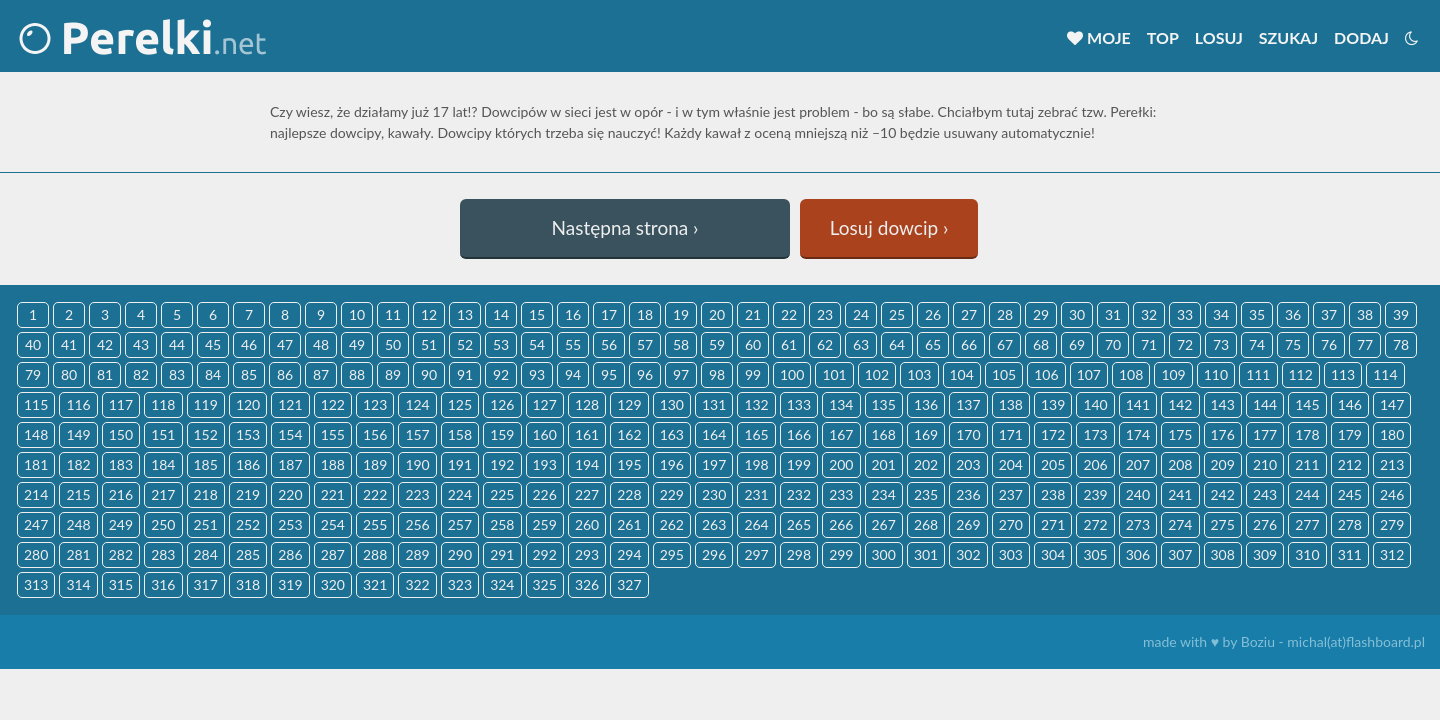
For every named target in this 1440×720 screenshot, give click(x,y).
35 (1257, 314)
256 (417, 524)
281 (78, 554)
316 (163, 584)
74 (1257, 344)
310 (1307, 554)
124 (417, 404)
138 (1011, 404)
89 (393, 374)
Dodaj (1361, 37)
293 (587, 554)
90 (429, 374)
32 (1149, 314)
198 (756, 464)
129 (629, 404)
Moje (1099, 37)
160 (545, 434)
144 (1265, 404)
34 (1221, 314)
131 (714, 404)
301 (926, 554)
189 (375, 464)
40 (33, 344)
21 (753, 314)
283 (163, 554)
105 (1004, 374)
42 (105, 344)
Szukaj (1288, 37)
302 (968, 554)
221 (333, 494)
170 (968, 434)
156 (375, 434)
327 (629, 584)
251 (206, 524)
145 (1307, 404)
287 (333, 554)
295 (672, 554)
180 (1392, 434)
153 (248, 434)
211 (1307, 464)
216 (121, 494)
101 (834, 374)
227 (587, 494)
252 (248, 524)
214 (36, 494)
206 (1095, 464)
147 (1392, 404)
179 (1350, 434)
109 (1173, 374)
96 (645, 374)
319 (290, 584)
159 (502, 434)
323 (460, 584)
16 (573, 314)
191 (460, 464)
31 (1113, 314)
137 (968, 404)
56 (609, 344)
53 (501, 344)
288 (375, 554)
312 (1392, 554)
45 (213, 344)
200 (841, 464)
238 (1053, 494)
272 (1095, 524)
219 (248, 494)
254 (333, 524)
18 (645, 314)
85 (249, 374)
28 (1005, 314)
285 (248, 554)
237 (1011, 494)
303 (1011, 554)
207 (1138, 464)
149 (78, 434)
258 (502, 524)
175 (1180, 434)
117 (121, 404)
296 (714, 554)
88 (357, 374)
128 (587, 404)
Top (1163, 37)
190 (417, 464)
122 (333, 404)
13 (465, 314)
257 (460, 524)
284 (206, 554)
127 (545, 404)
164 (714, 434)
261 (629, 524)
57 (645, 344)
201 (884, 464)
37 (1329, 314)
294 (629, 554)
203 (968, 464)
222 (375, 494)
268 (926, 524)
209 (1223, 464)
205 (1053, 464)
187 (290, 464)
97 (681, 374)
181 (36, 464)
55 (573, 344)
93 (537, 374)
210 (1265, 464)
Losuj (1219, 37)
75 (1293, 344)
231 (756, 494)
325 (545, 584)
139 (1053, 404)
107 (1089, 374)
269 (968, 524)
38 (1365, 314)
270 (1011, 524)
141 (1138, 404)
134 (841, 404)
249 (121, 524)
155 (333, 434)
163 (672, 434)
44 (177, 344)
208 (1180, 464)
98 (717, 374)
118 (163, 404)
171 (1011, 434)
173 (1095, 434)
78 (1401, 344)
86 (285, 374)
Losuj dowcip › (889, 227)
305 (1095, 554)
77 (1365, 344)
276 (1265, 524)
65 (933, 344)
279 (1392, 524)
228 (629, 494)
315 (121, 584)
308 (1223, 554)
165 (756, 434)
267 (884, 524)
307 (1180, 554)
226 (545, 494)
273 (1138, 524)
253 (290, 524)
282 (121, 554)
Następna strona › (625, 227)
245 (1350, 494)
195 (629, 464)
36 (1293, 314)
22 (789, 314)
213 (1392, 464)
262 (672, 524)
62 (825, 344)
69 (1077, 344)
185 (206, 464)
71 (1149, 344)
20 (717, 314)
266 (841, 524)
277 (1307, 524)
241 (1180, 494)
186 (248, 464)
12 (429, 314)
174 (1138, 434)
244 (1307, 494)
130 (672, 404)
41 (69, 344)
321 (375, 584)
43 (141, 344)
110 (1216, 374)
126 (502, 404)
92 (501, 374)
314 (78, 584)
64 (897, 344)
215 (78, 494)
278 (1350, 524)
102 (877, 374)
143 (1223, 404)
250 (163, 524)
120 (248, 404)
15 (537, 314)
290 (460, 554)
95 (609, 374)
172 (1053, 434)
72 (1185, 344)
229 (672, 494)
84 (213, 374)
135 (884, 404)
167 (841, 434)
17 (609, 314)
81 (105, 374)
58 (681, 344)
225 (502, 494)
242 (1223, 494)
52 (465, 344)
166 (799, 434)
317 (206, 584)
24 (861, 314)
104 (962, 374)
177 (1265, 434)
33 (1185, 314)
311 (1350, 554)
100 (792, 374)
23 (825, 314)
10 (357, 314)
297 (756, 554)
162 (629, 434)
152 (206, 434)
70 (1113, 344)
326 (587, 584)
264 (756, 524)
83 (177, 374)
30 (1077, 314)
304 (1053, 554)
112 (1301, 374)
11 (393, 314)
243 (1265, 494)
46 (249, 344)
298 (799, 554)
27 (969, 314)
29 (1041, 314)
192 (502, 464)
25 (897, 314)
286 (290, 554)
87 (321, 374)
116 (78, 404)
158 (460, 434)
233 (841, 494)
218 (206, 494)
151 (163, 434)
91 (465, 374)
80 (69, 374)
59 (717, 344)
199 (799, 464)
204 (1011, 464)
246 (1392, 494)
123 (375, 404)
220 (290, 494)
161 (587, 434)
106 (1046, 374)
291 (502, 554)
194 (587, 464)
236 (968, 494)
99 (753, 374)
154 (290, 434)
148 (36, 434)
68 (1041, 344)
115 (36, 404)
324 (502, 584)
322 (417, 584)
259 (545, 524)
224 (460, 494)
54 (537, 344)
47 (285, 344)
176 (1223, 434)
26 (933, 314)
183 (121, 464)
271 (1053, 524)
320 (333, 584)
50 (393, 344)
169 (926, 434)
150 (121, 434)
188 (333, 464)
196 (672, 464)
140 (1095, 404)
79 (33, 374)
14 (501, 314)
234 (884, 494)
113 (1343, 374)
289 (417, 554)
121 (290, 404)
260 (587, 524)
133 (799, 404)
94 (573, 374)
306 (1138, 554)
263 (714, 524)
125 (460, 404)
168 (884, 434)
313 (36, 584)
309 (1265, 554)
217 (163, 494)
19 (681, 314)
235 (926, 494)
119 (206, 404)
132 (756, 404)
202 (926, 464)
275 (1223, 524)
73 (1221, 344)
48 (321, 344)
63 (861, 344)
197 (714, 464)
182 (78, 464)
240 (1138, 494)
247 (36, 524)
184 (163, 464)
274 (1180, 524)
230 (714, 494)
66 (969, 344)
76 (1329, 344)
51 (429, 344)
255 (375, 524)
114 (1385, 374)
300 (884, 554)
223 (417, 494)
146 (1350, 404)
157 (417, 434)
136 (926, 404)
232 (799, 494)
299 (841, 554)
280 (36, 554)
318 (248, 584)
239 (1095, 494)
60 (753, 344)
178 (1307, 434)
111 (1258, 374)
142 (1180, 404)
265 (799, 524)
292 (545, 554)
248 (78, 524)
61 (789, 344)
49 (357, 344)
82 (141, 374)
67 (1005, 344)
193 (545, 464)
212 (1350, 464)
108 (1131, 374)
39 (1401, 314)
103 (919, 374)
